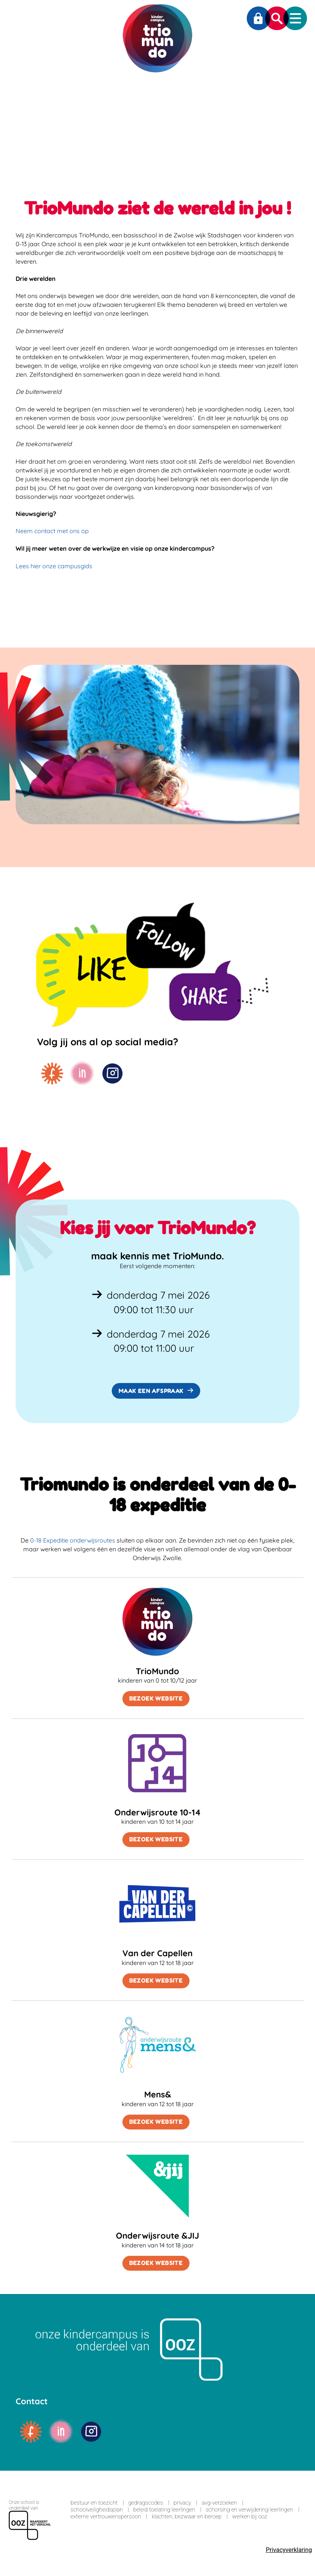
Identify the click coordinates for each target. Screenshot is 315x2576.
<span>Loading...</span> (157, 2522)
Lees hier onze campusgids (54, 566)
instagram (112, 1073)
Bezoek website (156, 1698)
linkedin (82, 1073)
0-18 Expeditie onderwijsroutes (72, 1540)
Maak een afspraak (151, 1390)
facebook (52, 1073)
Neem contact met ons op (52, 531)
